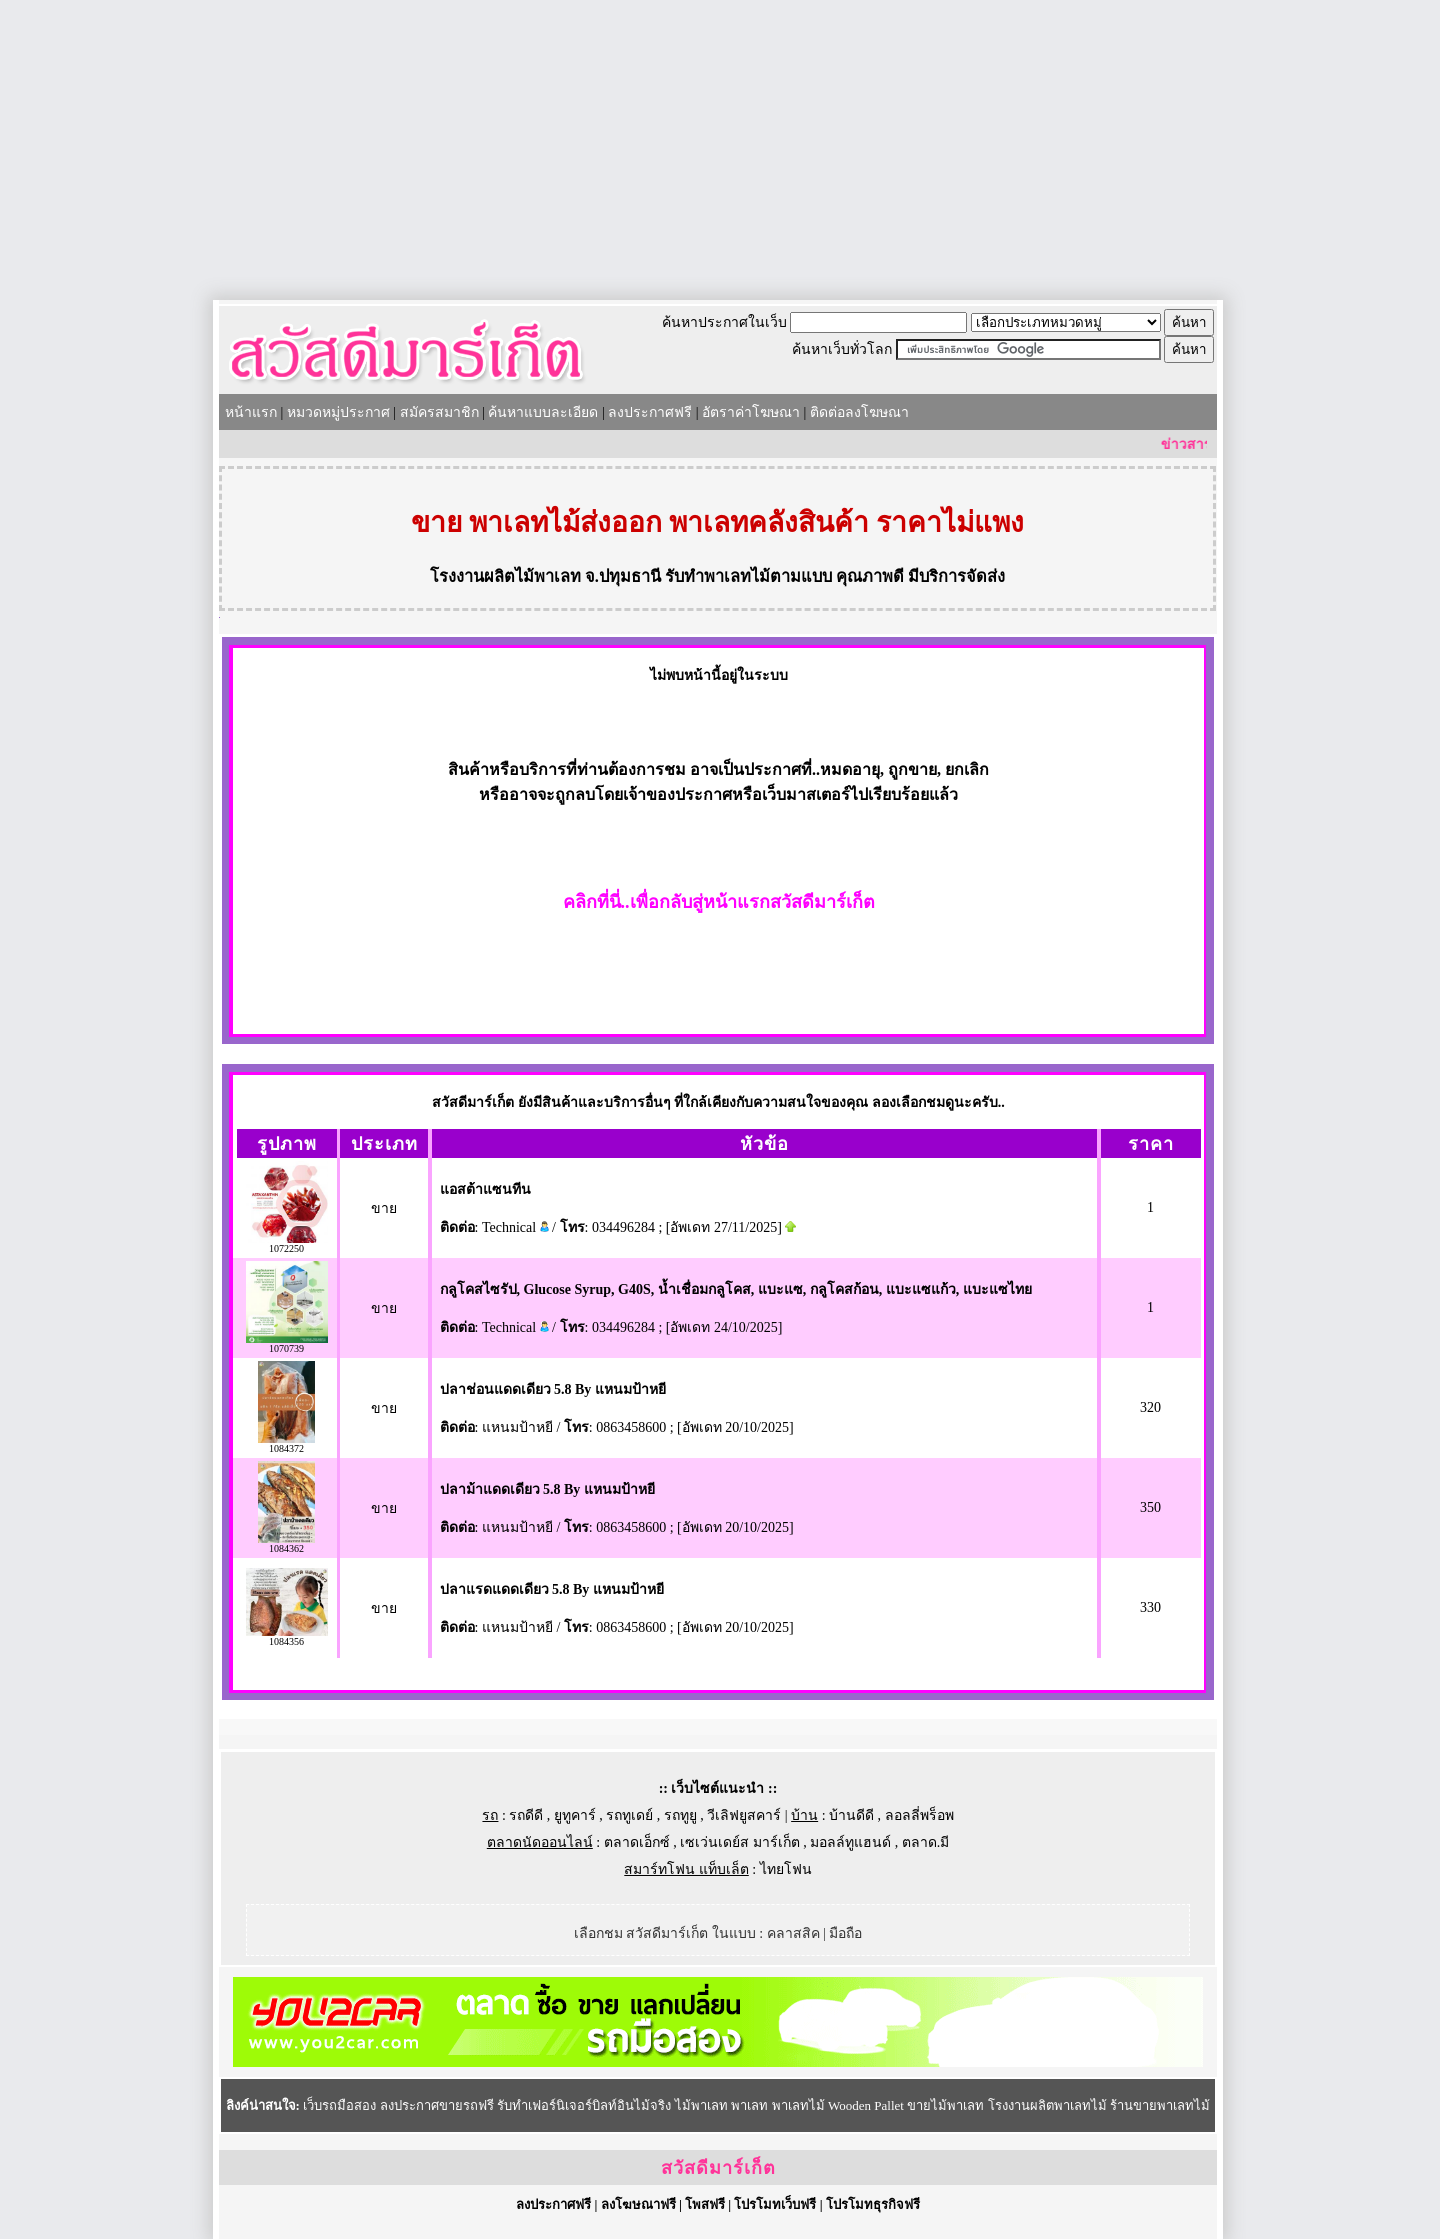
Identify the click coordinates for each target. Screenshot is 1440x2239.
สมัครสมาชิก (439, 412)
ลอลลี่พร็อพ (919, 1815)
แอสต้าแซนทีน (485, 1189)
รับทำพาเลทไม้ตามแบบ (748, 576)
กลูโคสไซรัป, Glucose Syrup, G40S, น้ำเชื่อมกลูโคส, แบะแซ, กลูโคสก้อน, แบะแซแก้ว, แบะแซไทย (736, 1289)
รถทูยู (680, 1815)
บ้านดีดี (851, 1815)
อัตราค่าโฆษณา (751, 412)
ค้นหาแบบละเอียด (543, 412)
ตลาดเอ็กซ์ (637, 1842)
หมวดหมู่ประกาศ (338, 412)
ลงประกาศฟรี (650, 412)
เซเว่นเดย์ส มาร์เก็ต (740, 1842)
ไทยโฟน (786, 1869)
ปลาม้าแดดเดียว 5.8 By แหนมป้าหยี (547, 1489)
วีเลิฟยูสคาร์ (744, 1815)
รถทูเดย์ (629, 1815)
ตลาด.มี (926, 1842)
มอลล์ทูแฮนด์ (850, 1842)
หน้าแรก (251, 412)
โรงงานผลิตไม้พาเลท (505, 576)
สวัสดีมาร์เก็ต (718, 2168)
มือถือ (845, 1933)
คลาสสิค (793, 1933)
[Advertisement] (720, 150)
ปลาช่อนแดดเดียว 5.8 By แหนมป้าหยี (553, 1389)
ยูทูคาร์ (575, 1815)
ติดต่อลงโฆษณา (859, 412)
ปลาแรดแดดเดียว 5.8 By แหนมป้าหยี (552, 1589)
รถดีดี (526, 1815)
